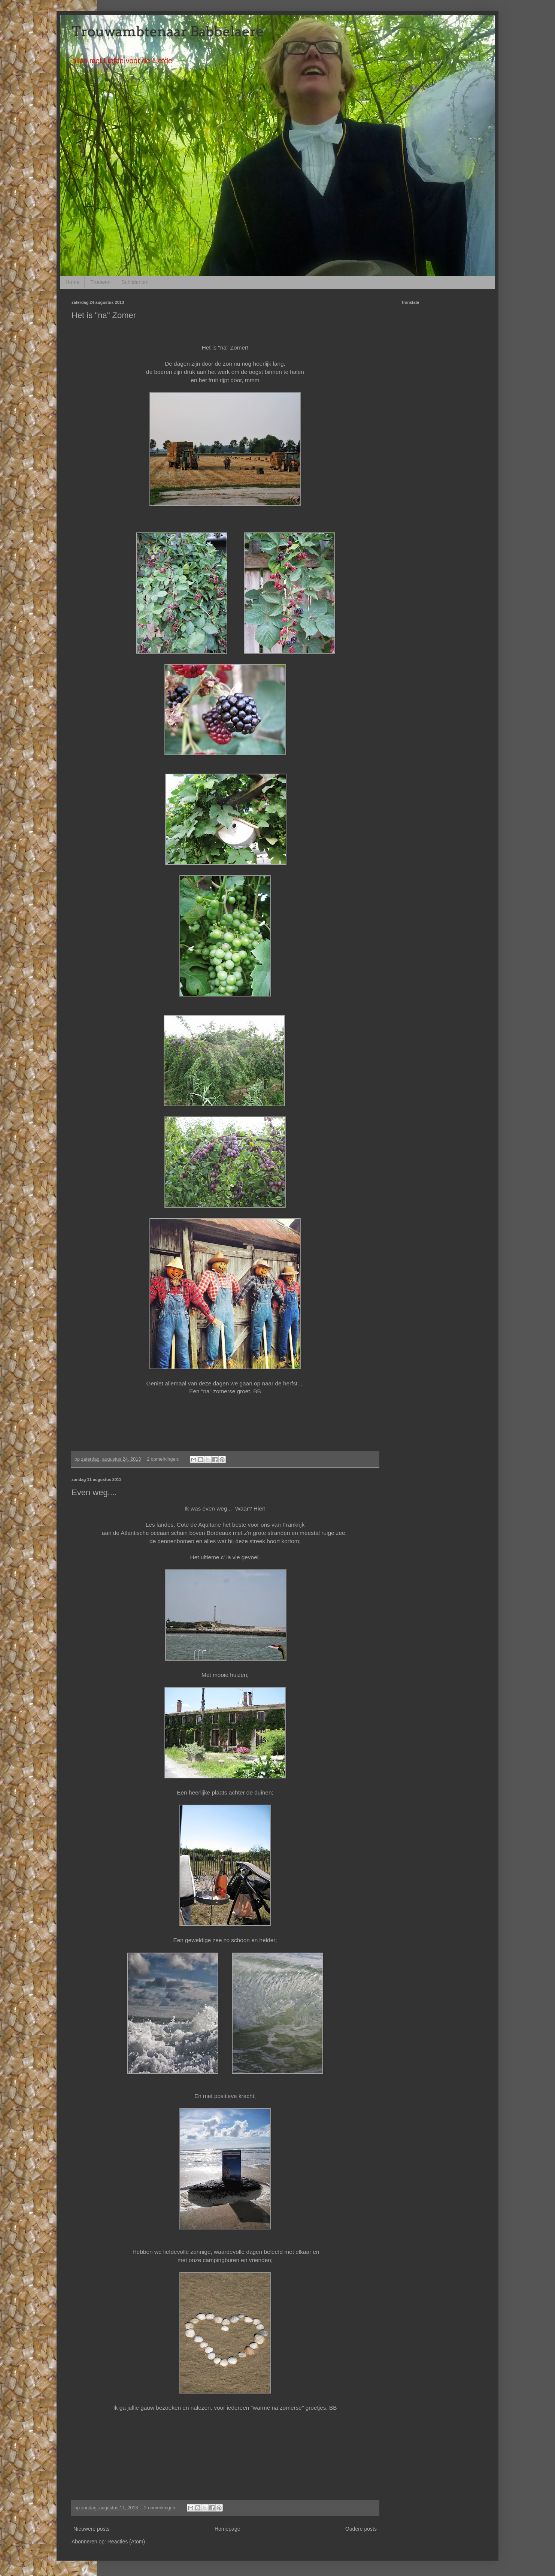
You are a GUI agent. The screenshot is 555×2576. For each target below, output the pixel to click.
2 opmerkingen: (164, 1459)
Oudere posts (361, 2529)
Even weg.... (94, 1492)
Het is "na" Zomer (104, 315)
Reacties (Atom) (126, 2542)
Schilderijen (134, 282)
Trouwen (100, 282)
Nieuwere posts (91, 2529)
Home (72, 282)
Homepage (227, 2529)
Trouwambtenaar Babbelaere (168, 31)
